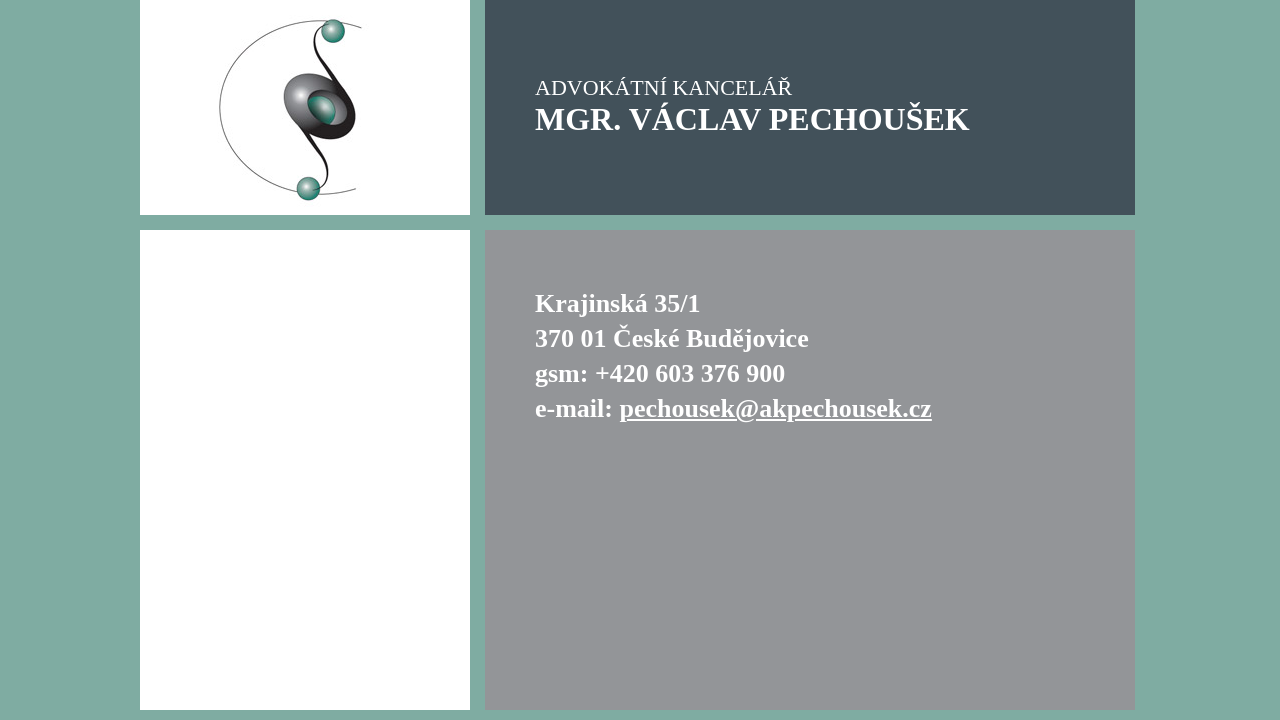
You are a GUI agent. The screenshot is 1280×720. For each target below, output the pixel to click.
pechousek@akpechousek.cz (775, 408)
